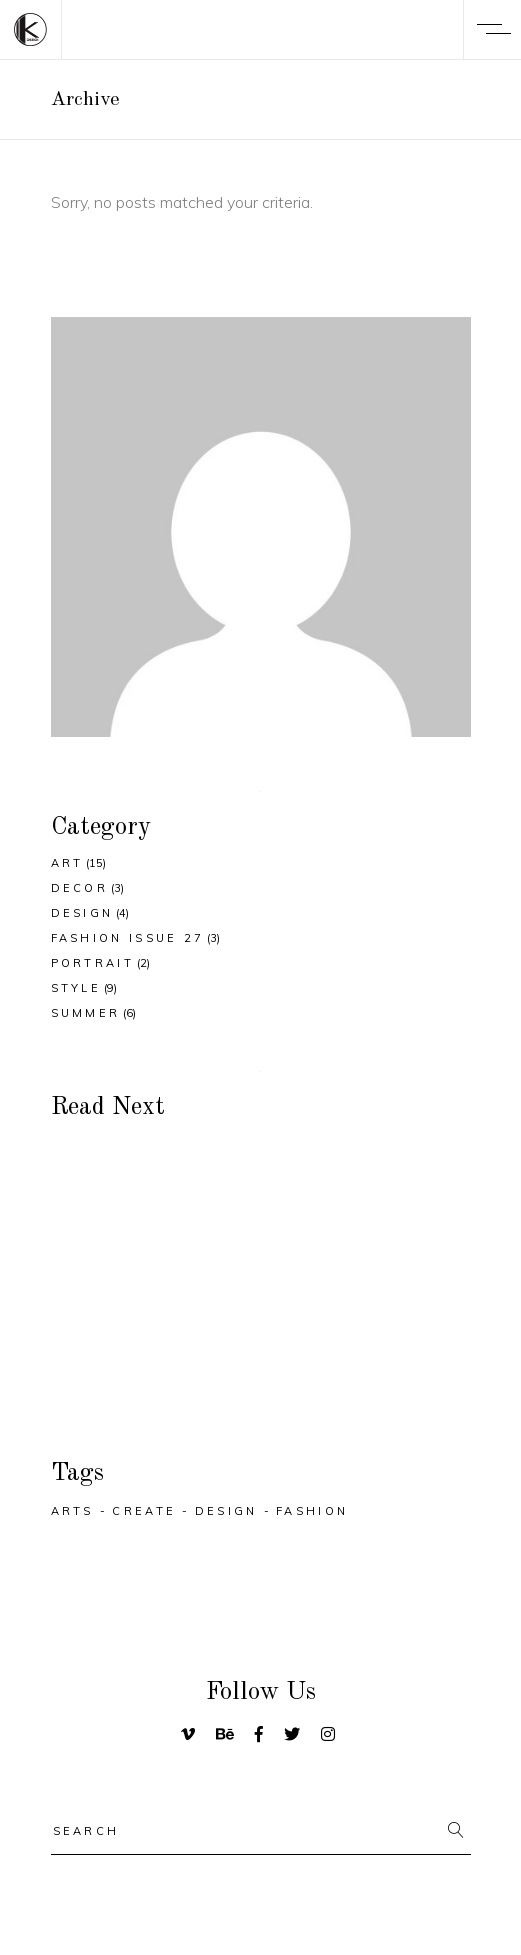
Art (67, 863)
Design (82, 913)
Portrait (92, 963)
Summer (86, 1013)
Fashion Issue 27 (128, 938)
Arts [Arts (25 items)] (72, 1511)
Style (76, 988)
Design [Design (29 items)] (226, 1511)
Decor (80, 888)
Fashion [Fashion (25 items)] (312, 1511)
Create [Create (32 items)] (144, 1511)
